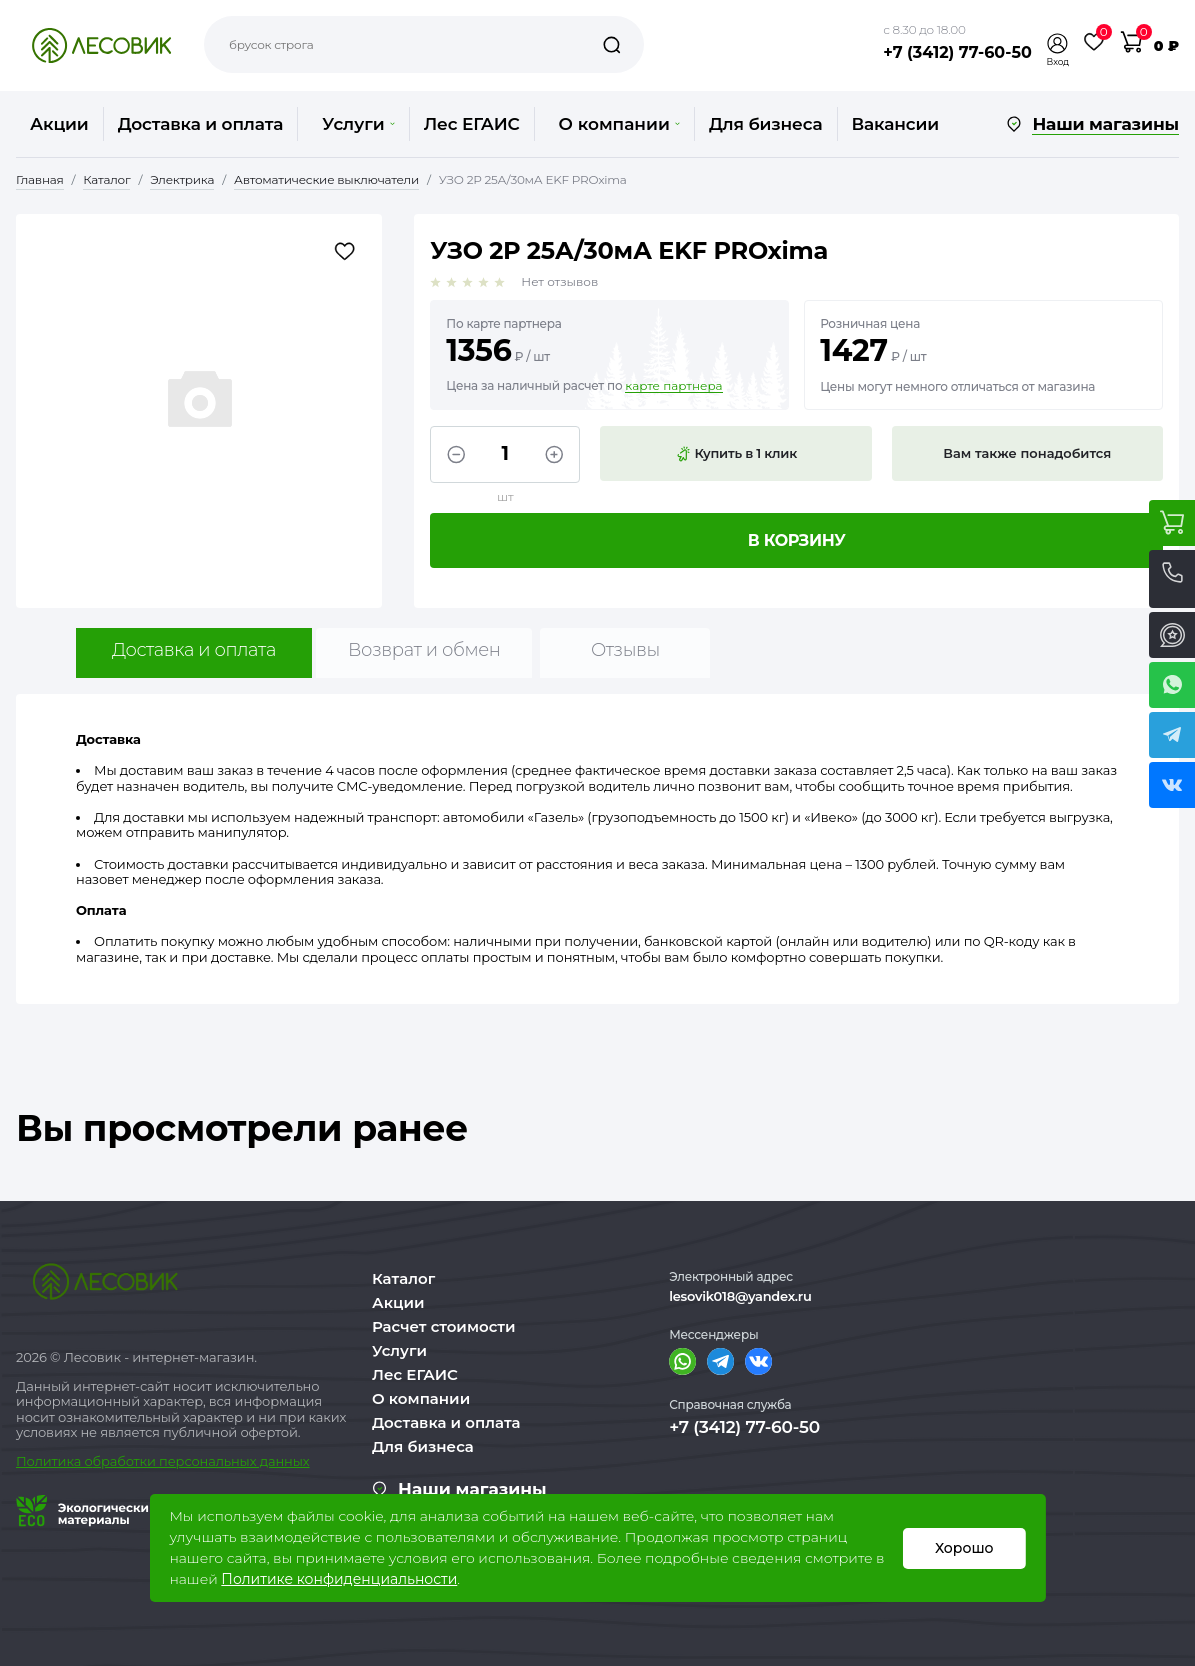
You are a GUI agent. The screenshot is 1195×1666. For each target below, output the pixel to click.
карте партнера (673, 386)
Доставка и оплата (201, 124)
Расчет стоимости (444, 1326)
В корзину (797, 540)
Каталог (403, 1278)
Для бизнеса (766, 124)
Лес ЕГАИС (472, 124)
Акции (59, 124)
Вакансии (895, 124)
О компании (619, 124)
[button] (1058, 43)
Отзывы (625, 650)
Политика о (54, 1461)
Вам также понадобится (1027, 453)
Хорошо (964, 1548)
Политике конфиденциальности (339, 1579)
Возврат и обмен (424, 650)
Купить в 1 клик (736, 454)
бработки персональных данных (201, 1461)
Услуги (358, 124)
